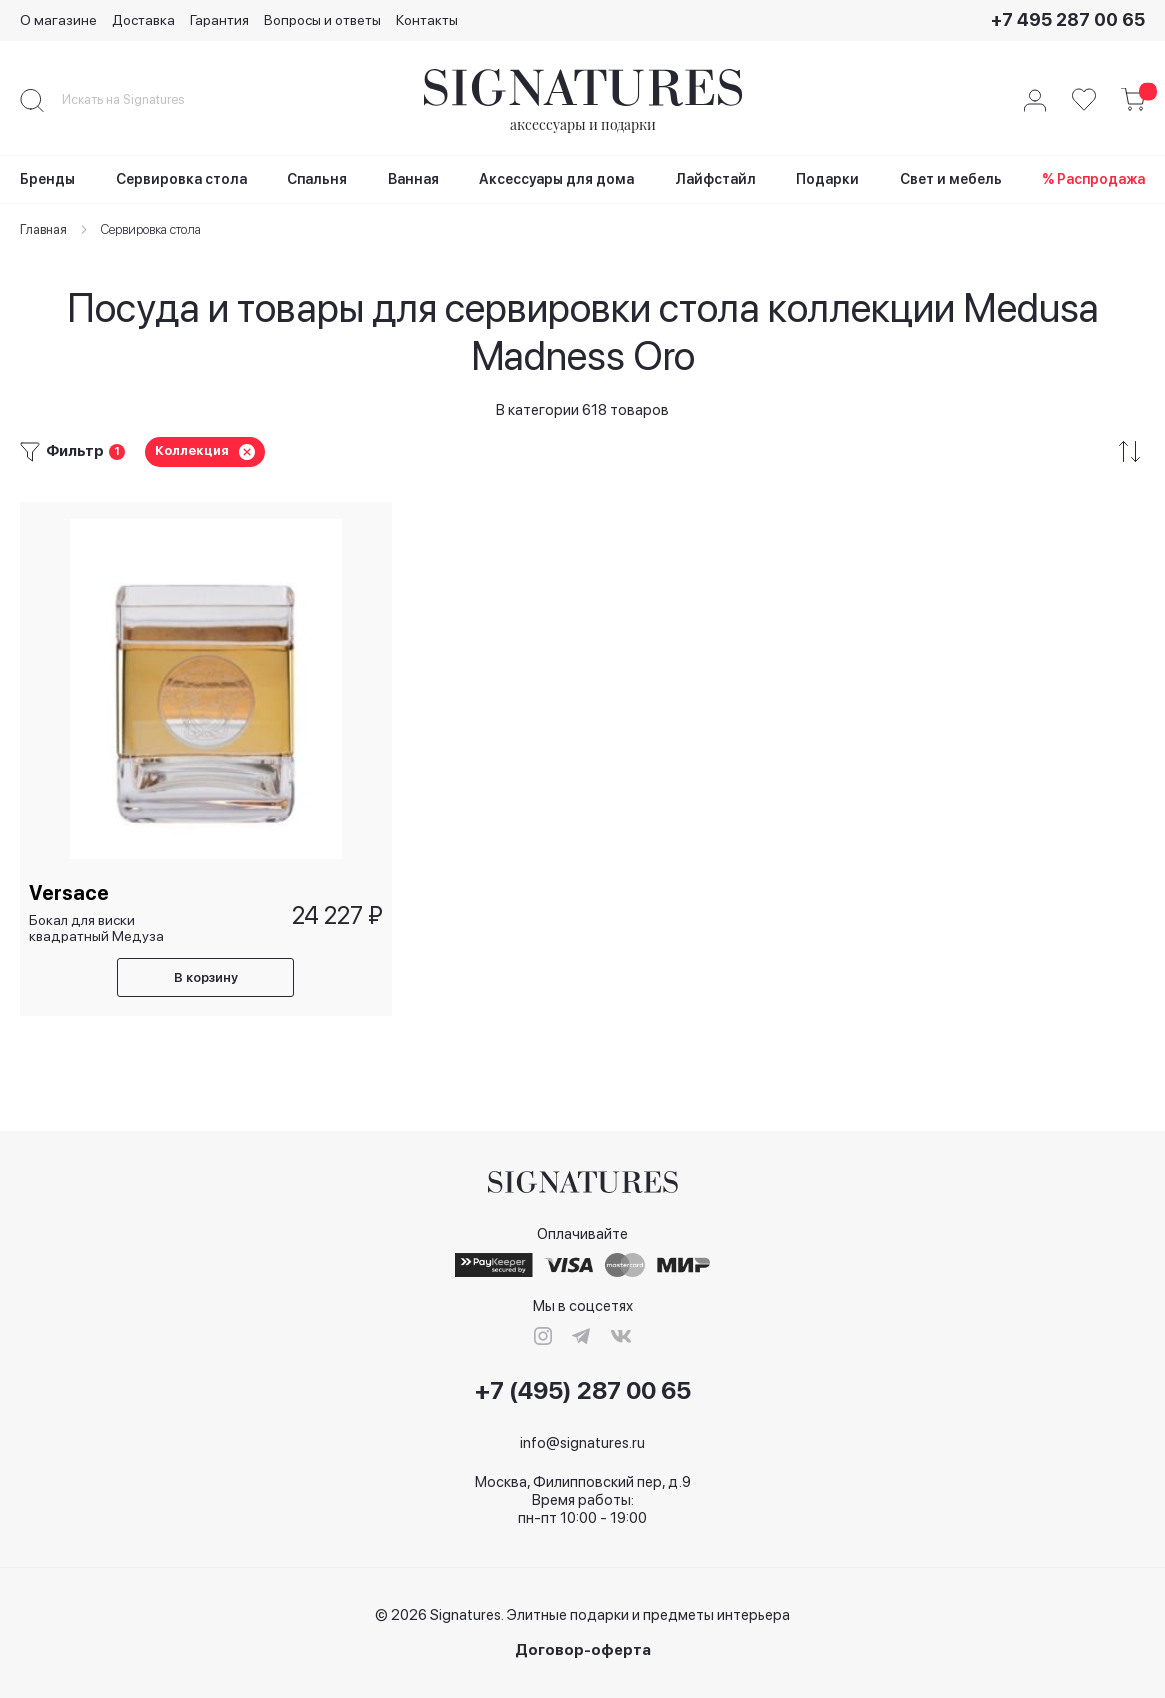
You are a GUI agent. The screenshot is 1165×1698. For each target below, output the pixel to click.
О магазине (58, 20)
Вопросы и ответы (322, 20)
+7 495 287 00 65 (1068, 19)
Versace (70, 892)
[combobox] (140, 100)
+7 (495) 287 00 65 (583, 1391)
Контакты (427, 20)
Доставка (143, 20)
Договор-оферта (583, 1650)
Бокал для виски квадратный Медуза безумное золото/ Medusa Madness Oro (99, 926)
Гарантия (219, 20)
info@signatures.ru (582, 1443)
